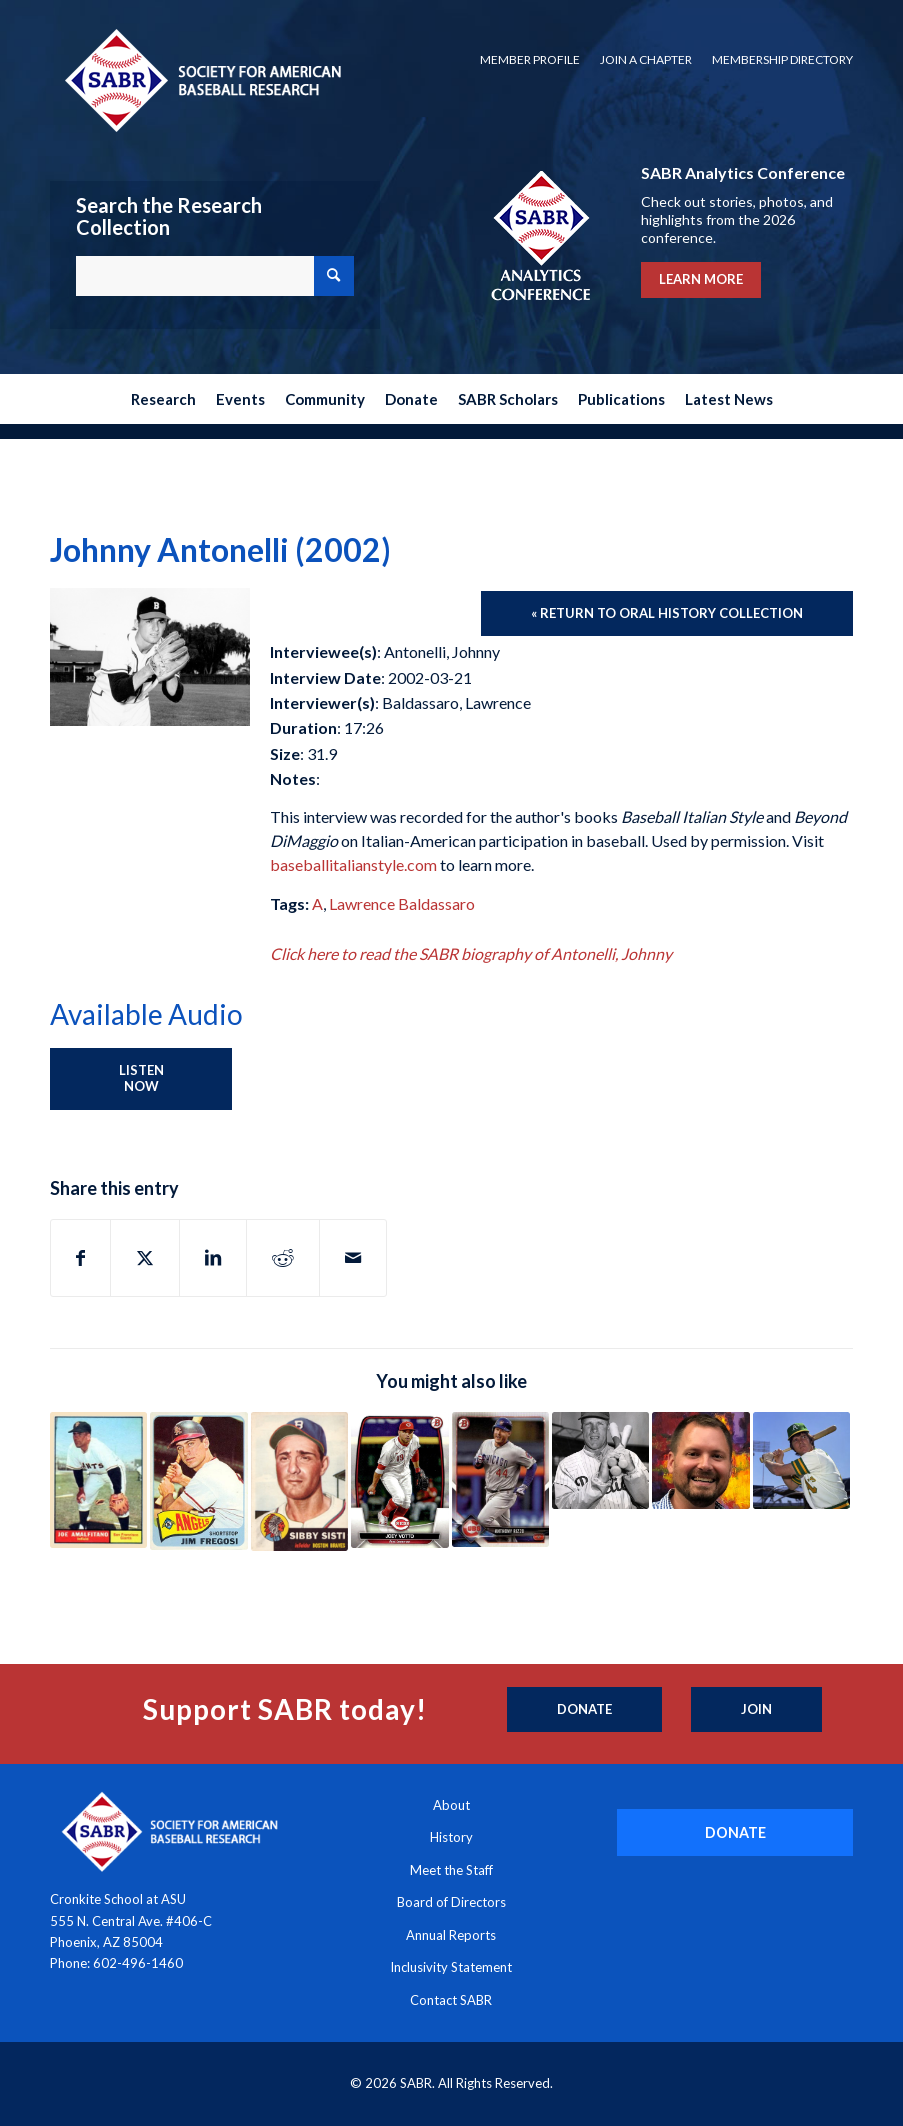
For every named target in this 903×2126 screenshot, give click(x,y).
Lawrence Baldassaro (402, 903)
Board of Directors (451, 1902)
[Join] (756, 1710)
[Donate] (584, 1710)
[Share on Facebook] (80, 1258)
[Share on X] (145, 1258)
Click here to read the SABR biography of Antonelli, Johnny (471, 953)
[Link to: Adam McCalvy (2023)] (700, 1460)
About (451, 1805)
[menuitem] (530, 60)
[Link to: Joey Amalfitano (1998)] (98, 1480)
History (451, 1837)
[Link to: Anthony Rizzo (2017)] (500, 1479)
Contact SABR (451, 2000)
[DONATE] (735, 1832)
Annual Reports (451, 1935)
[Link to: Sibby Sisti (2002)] (299, 1481)
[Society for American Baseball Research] (201, 79)
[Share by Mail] (353, 1258)
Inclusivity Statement (451, 1967)
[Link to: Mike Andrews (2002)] (801, 1460)
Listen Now (141, 1078)
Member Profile (530, 59)
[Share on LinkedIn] (213, 1258)
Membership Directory (782, 59)
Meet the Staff (451, 1870)
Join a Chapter (646, 59)
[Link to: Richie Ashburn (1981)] (600, 1460)
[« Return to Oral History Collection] (667, 614)
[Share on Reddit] (283, 1258)
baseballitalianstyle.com (353, 864)
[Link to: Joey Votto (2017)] (399, 1480)
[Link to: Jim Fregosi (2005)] (198, 1481)
